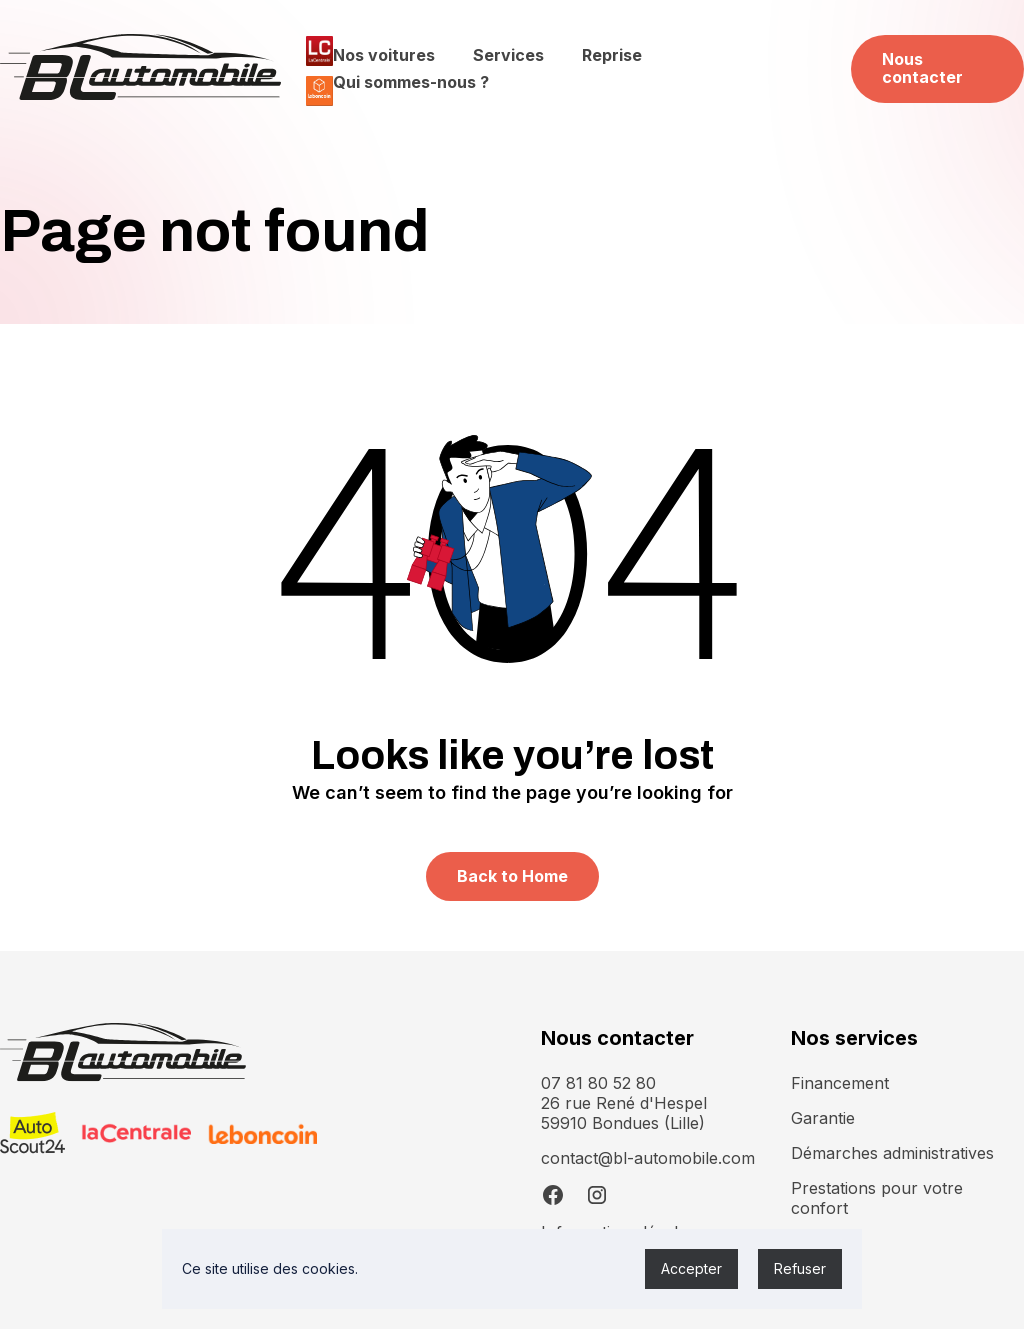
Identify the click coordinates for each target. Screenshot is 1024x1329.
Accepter (691, 1268)
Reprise (612, 55)
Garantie (823, 1118)
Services (508, 55)
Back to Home (512, 876)
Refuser (800, 1268)
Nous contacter (922, 68)
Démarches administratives (892, 1153)
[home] (140, 69)
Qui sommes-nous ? (411, 82)
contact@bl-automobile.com (648, 1158)
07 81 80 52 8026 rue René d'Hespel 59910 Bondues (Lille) (624, 1103)
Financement (840, 1083)
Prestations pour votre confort (877, 1198)
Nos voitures (384, 55)
